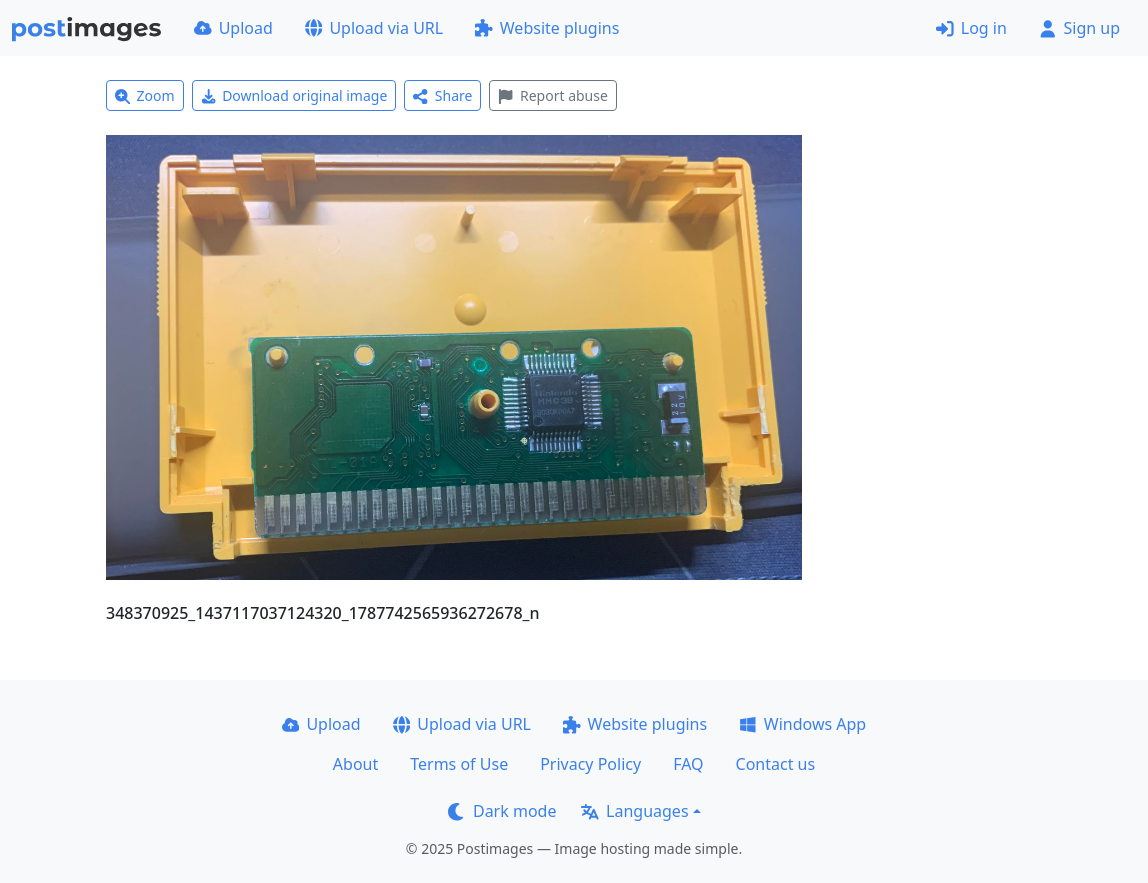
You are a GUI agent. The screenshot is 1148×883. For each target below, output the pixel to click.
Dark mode (502, 811)
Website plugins (547, 28)
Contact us (776, 764)
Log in (971, 28)
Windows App (802, 724)
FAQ (688, 764)
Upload (233, 28)
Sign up (1079, 28)
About (355, 764)
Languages (634, 811)
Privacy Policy (590, 764)
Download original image (294, 95)
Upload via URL (374, 28)
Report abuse (552, 95)
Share (442, 95)
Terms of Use (459, 764)
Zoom (145, 95)
